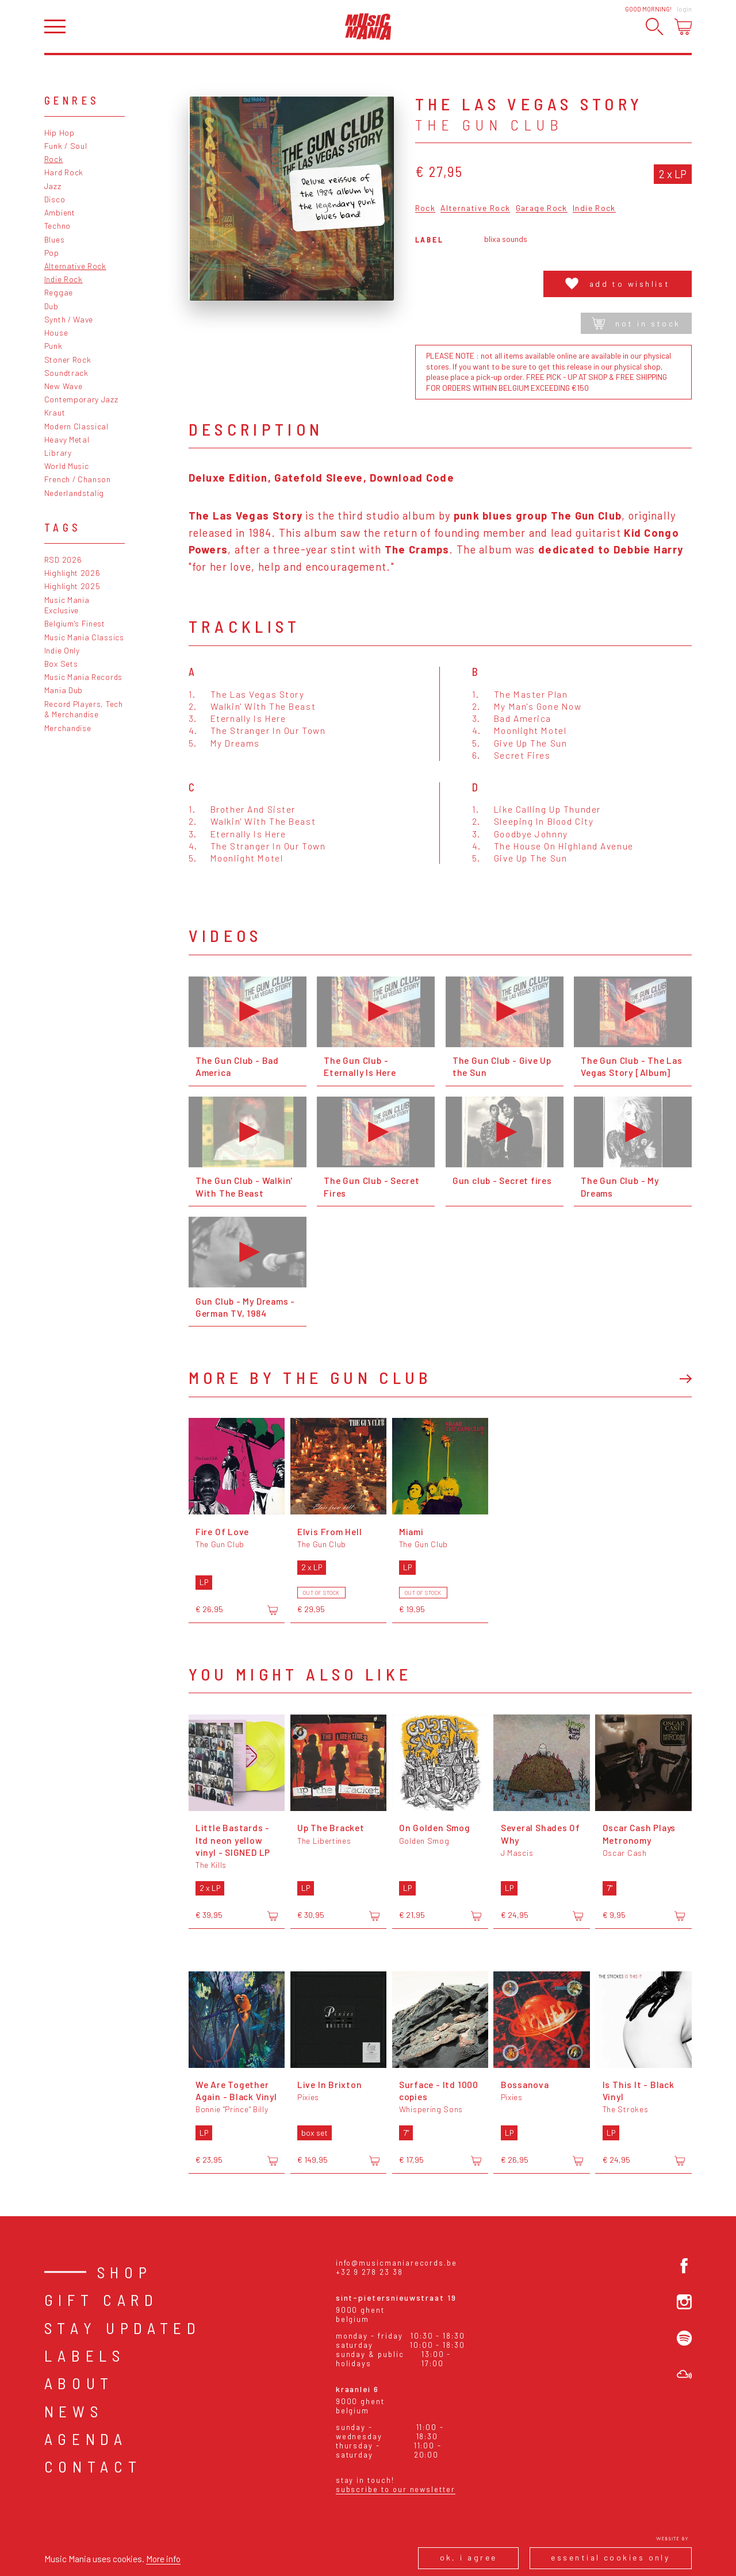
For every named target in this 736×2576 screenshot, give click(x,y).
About (79, 2383)
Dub (51, 306)
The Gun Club (489, 124)
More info (163, 2558)
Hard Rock (63, 172)
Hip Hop (59, 132)
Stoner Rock (67, 359)
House (56, 332)
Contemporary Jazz (81, 399)
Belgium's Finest (74, 623)
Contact (93, 2466)
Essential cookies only (610, 2557)
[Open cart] (683, 27)
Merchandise (67, 728)
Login (684, 9)
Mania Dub (63, 690)
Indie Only (62, 650)
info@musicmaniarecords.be (396, 2262)
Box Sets (61, 663)
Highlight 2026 (72, 573)
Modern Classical (76, 426)
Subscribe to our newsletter (395, 2489)
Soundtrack (66, 373)
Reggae (58, 292)
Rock (53, 159)
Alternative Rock (75, 266)
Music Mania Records (83, 677)
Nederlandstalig (74, 493)
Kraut (54, 412)
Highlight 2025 (72, 586)
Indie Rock (63, 279)
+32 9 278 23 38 (369, 2272)
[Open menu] (55, 27)
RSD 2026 (63, 559)
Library (58, 452)
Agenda (86, 2438)
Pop (51, 252)
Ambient (59, 212)
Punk (53, 346)
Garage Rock (542, 208)
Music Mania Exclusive (67, 605)
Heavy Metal (67, 439)
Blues (54, 239)
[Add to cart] (272, 1610)
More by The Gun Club (310, 1377)
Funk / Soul (65, 146)
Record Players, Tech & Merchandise (83, 709)
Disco (54, 199)
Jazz (53, 186)
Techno (57, 225)
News (73, 2411)
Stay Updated (122, 2327)
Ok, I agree (468, 2557)
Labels (84, 2355)
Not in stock (636, 323)
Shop (124, 2272)
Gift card (101, 2299)
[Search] (655, 27)
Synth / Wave (68, 319)
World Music (66, 466)
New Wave (63, 386)
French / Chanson (77, 479)
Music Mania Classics (84, 637)
